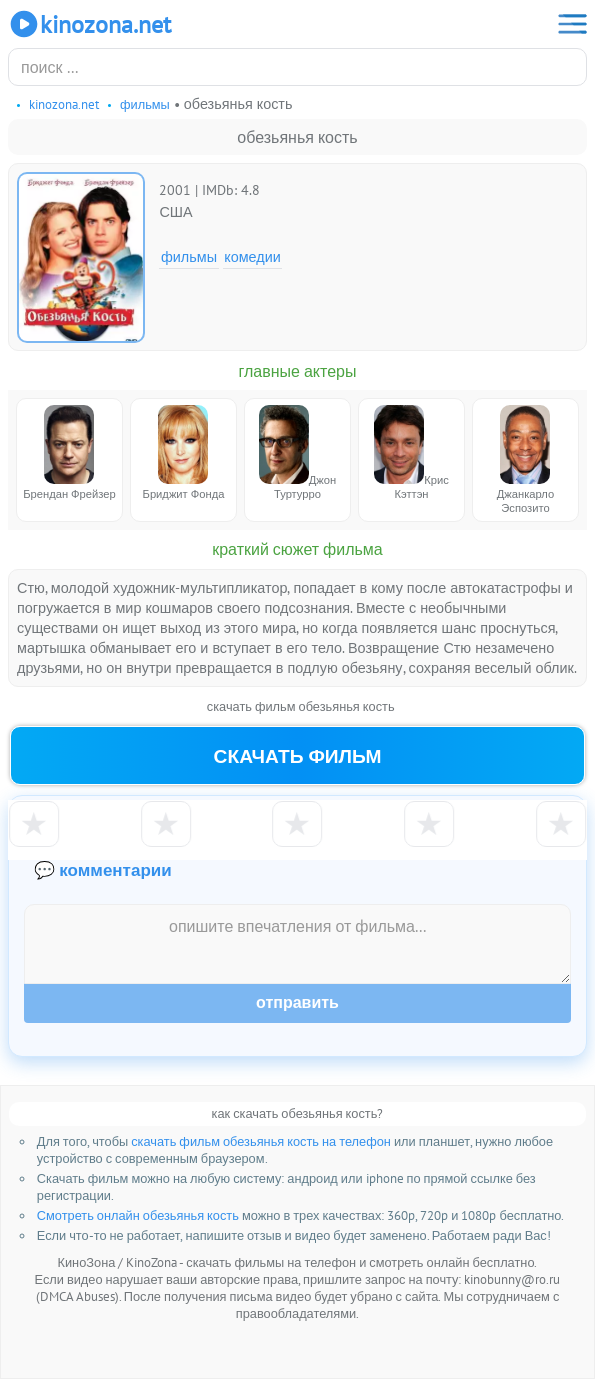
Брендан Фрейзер (69, 453)
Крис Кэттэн (411, 453)
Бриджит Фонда (184, 453)
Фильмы (189, 256)
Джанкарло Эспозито (526, 460)
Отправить (297, 1002)
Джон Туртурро (297, 453)
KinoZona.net (89, 24)
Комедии (252, 256)
